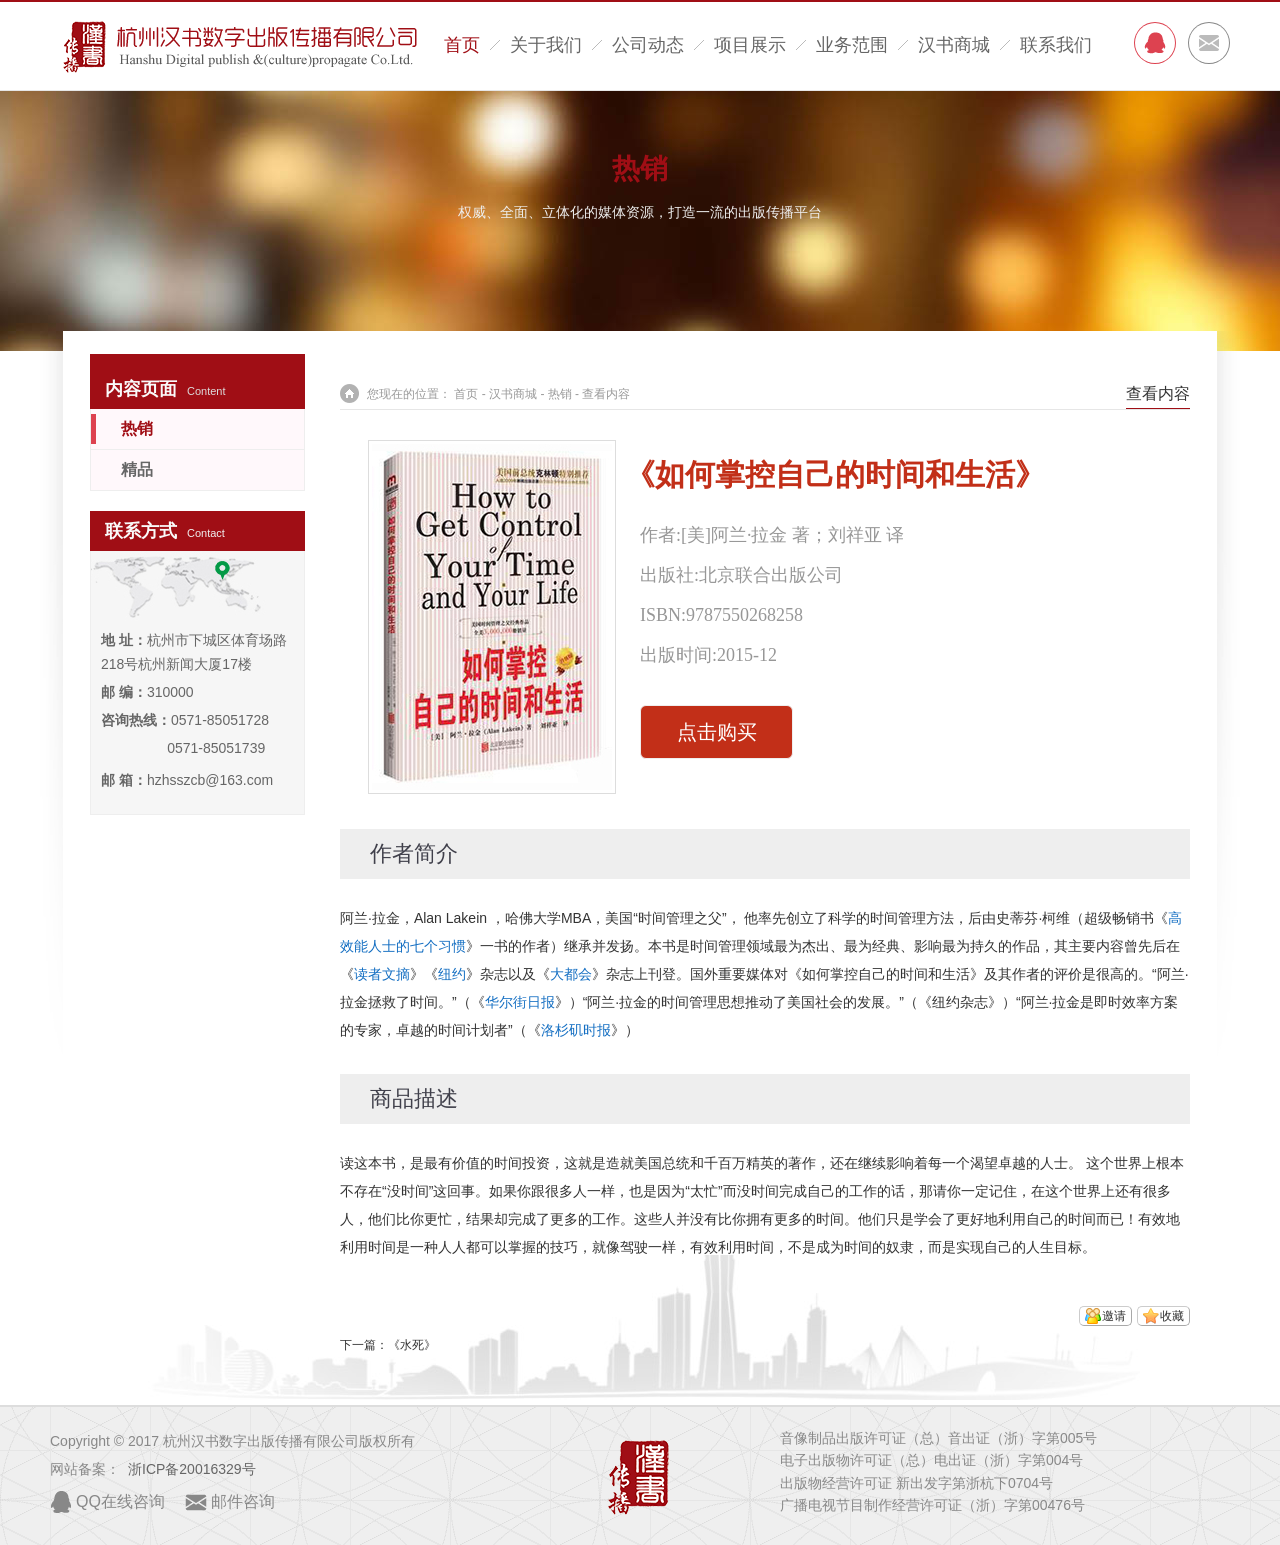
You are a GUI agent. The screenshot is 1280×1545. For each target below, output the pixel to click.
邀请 (1114, 1316)
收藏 (1172, 1316)
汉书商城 (954, 45)
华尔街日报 (520, 1002)
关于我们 (546, 45)
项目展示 (750, 45)
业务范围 (852, 45)
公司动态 (648, 45)
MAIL (1209, 43)
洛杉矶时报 (576, 1030)
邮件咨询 (243, 1501)
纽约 (452, 974)
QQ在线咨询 (120, 1501)
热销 (640, 168)
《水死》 (412, 1345)
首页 (462, 45)
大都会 (571, 974)
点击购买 (717, 732)
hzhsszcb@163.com (210, 780)
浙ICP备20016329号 (192, 1469)
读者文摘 (382, 974)
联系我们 (1056, 45)
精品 (137, 469)
